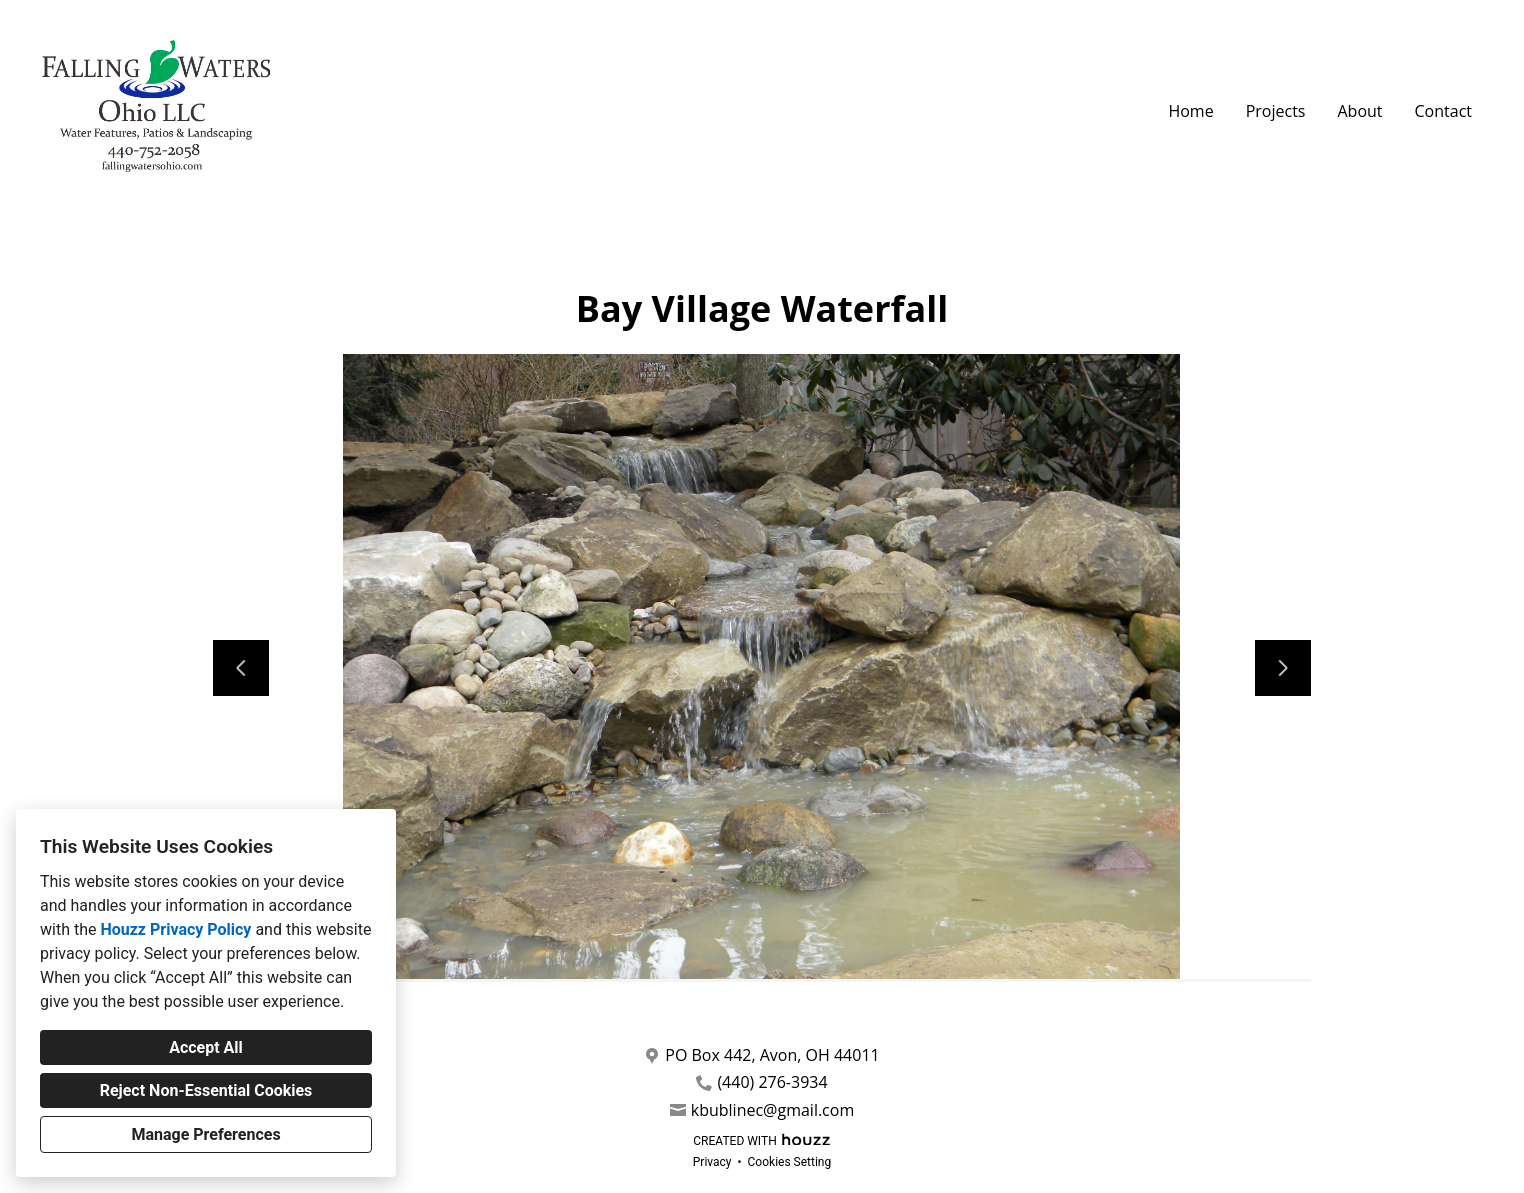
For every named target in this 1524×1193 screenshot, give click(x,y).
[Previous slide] (241, 668)
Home (1190, 111)
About (1359, 111)
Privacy (712, 1162)
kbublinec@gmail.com (772, 1110)
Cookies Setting (790, 1162)
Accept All (206, 1047)
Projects (1276, 111)
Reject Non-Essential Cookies (206, 1090)
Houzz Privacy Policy (175, 929)
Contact (1443, 111)
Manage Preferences (205, 1134)
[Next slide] (1283, 668)
